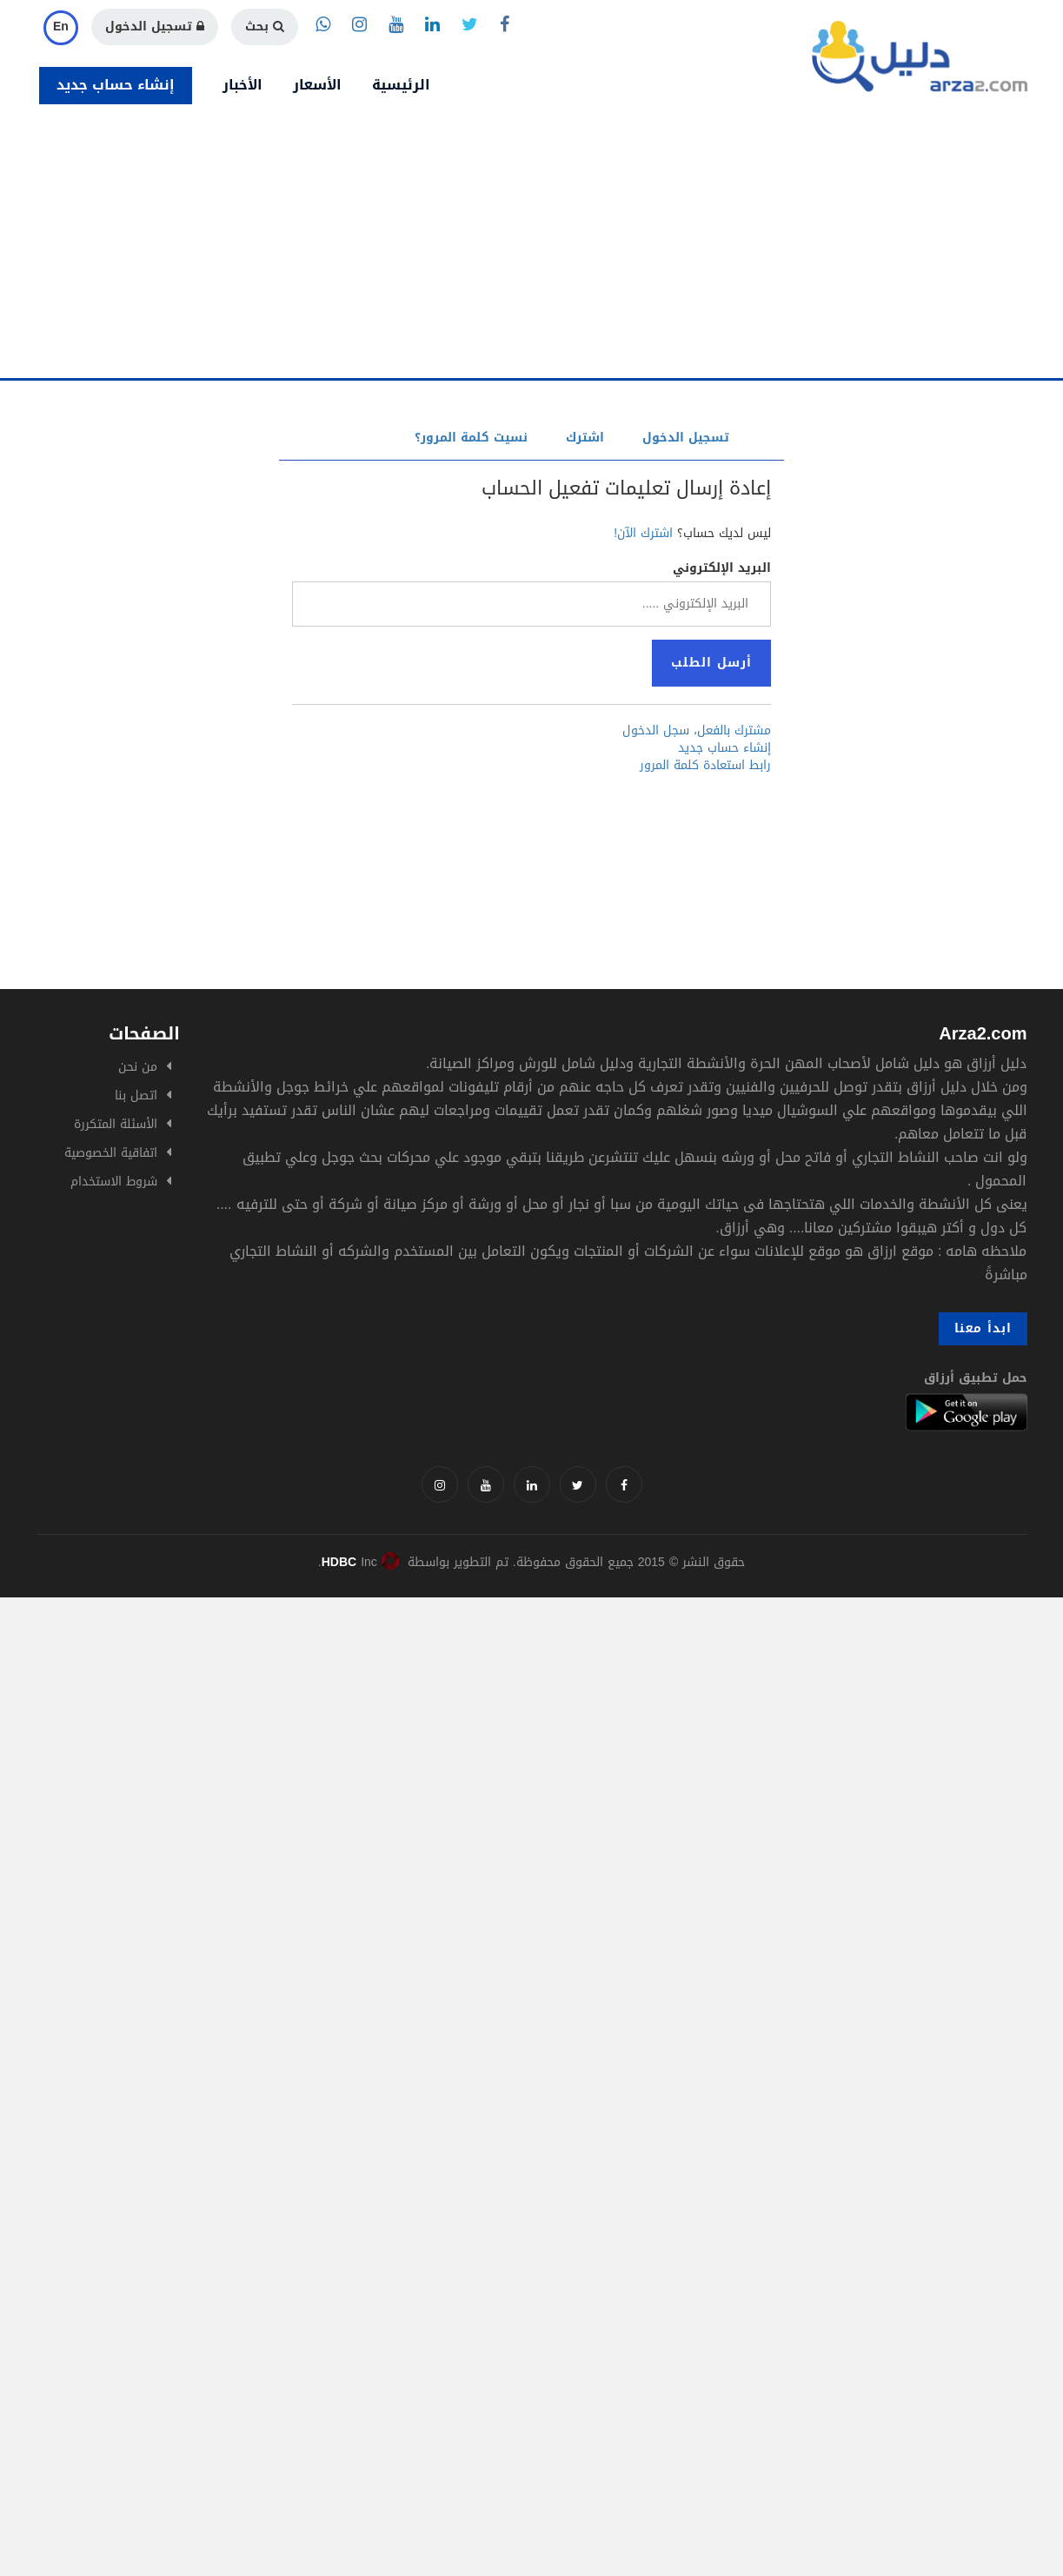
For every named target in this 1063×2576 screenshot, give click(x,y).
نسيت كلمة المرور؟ (471, 437)
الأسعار (317, 84)
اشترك (585, 437)
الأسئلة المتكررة (115, 1124)
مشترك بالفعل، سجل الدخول (696, 731)
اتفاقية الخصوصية (110, 1153)
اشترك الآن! (643, 533)
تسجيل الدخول (154, 26)
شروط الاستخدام (113, 1181)
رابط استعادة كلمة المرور (705, 765)
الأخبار (242, 84)
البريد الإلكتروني (722, 568)
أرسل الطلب (711, 662)
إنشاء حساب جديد (115, 84)
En (61, 26)
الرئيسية (401, 84)
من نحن (137, 1067)
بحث (264, 26)
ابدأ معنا (983, 1328)
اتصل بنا (136, 1095)
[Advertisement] (531, 247)
